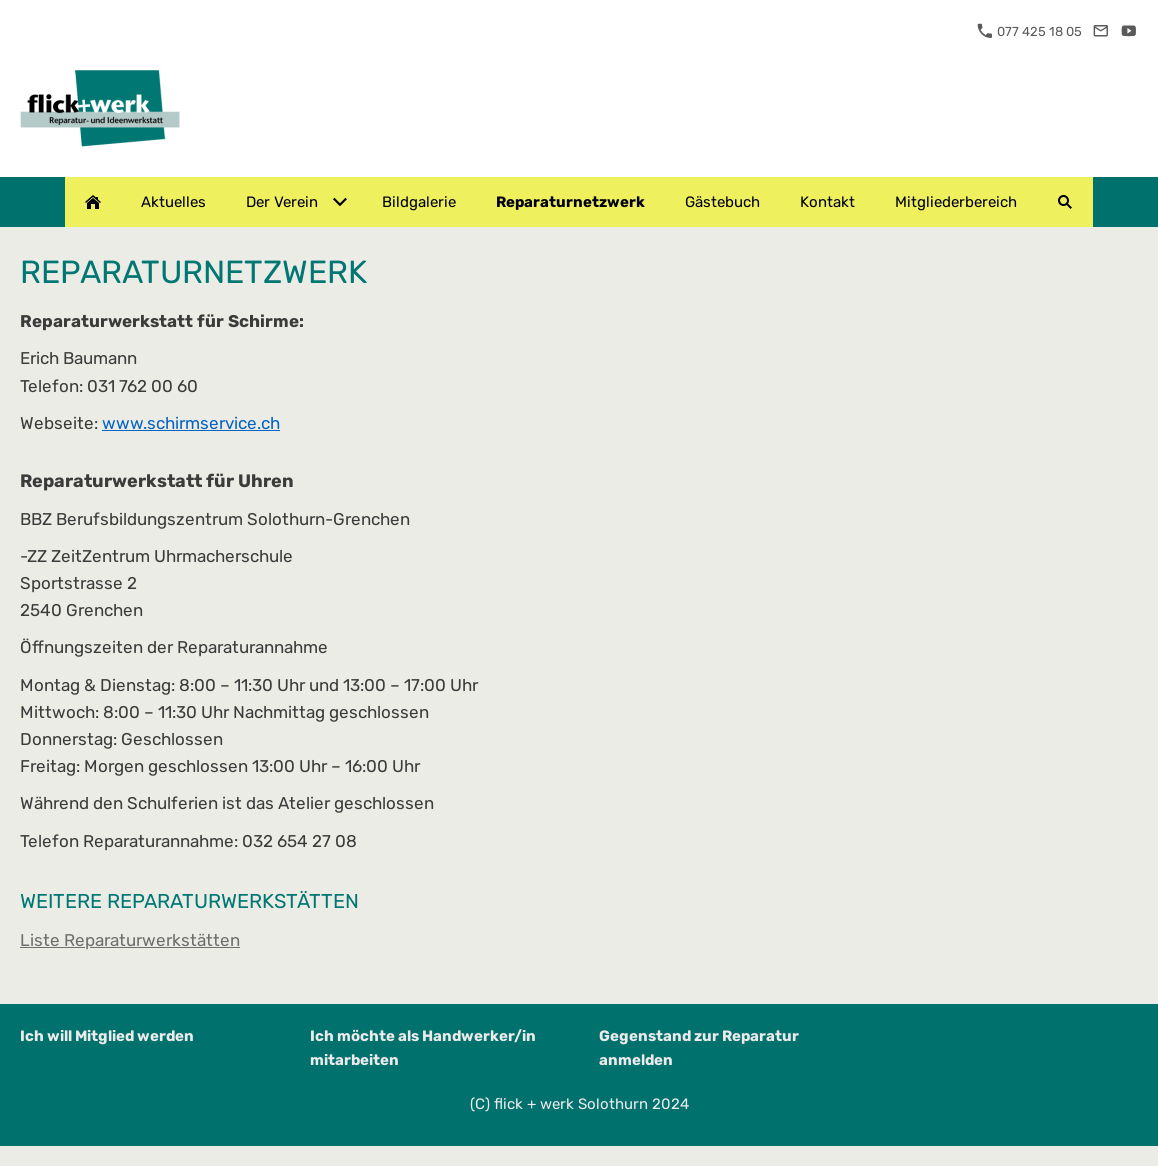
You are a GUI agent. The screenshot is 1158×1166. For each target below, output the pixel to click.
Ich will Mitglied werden (107, 1036)
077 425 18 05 (1029, 31)
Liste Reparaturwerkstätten (130, 940)
